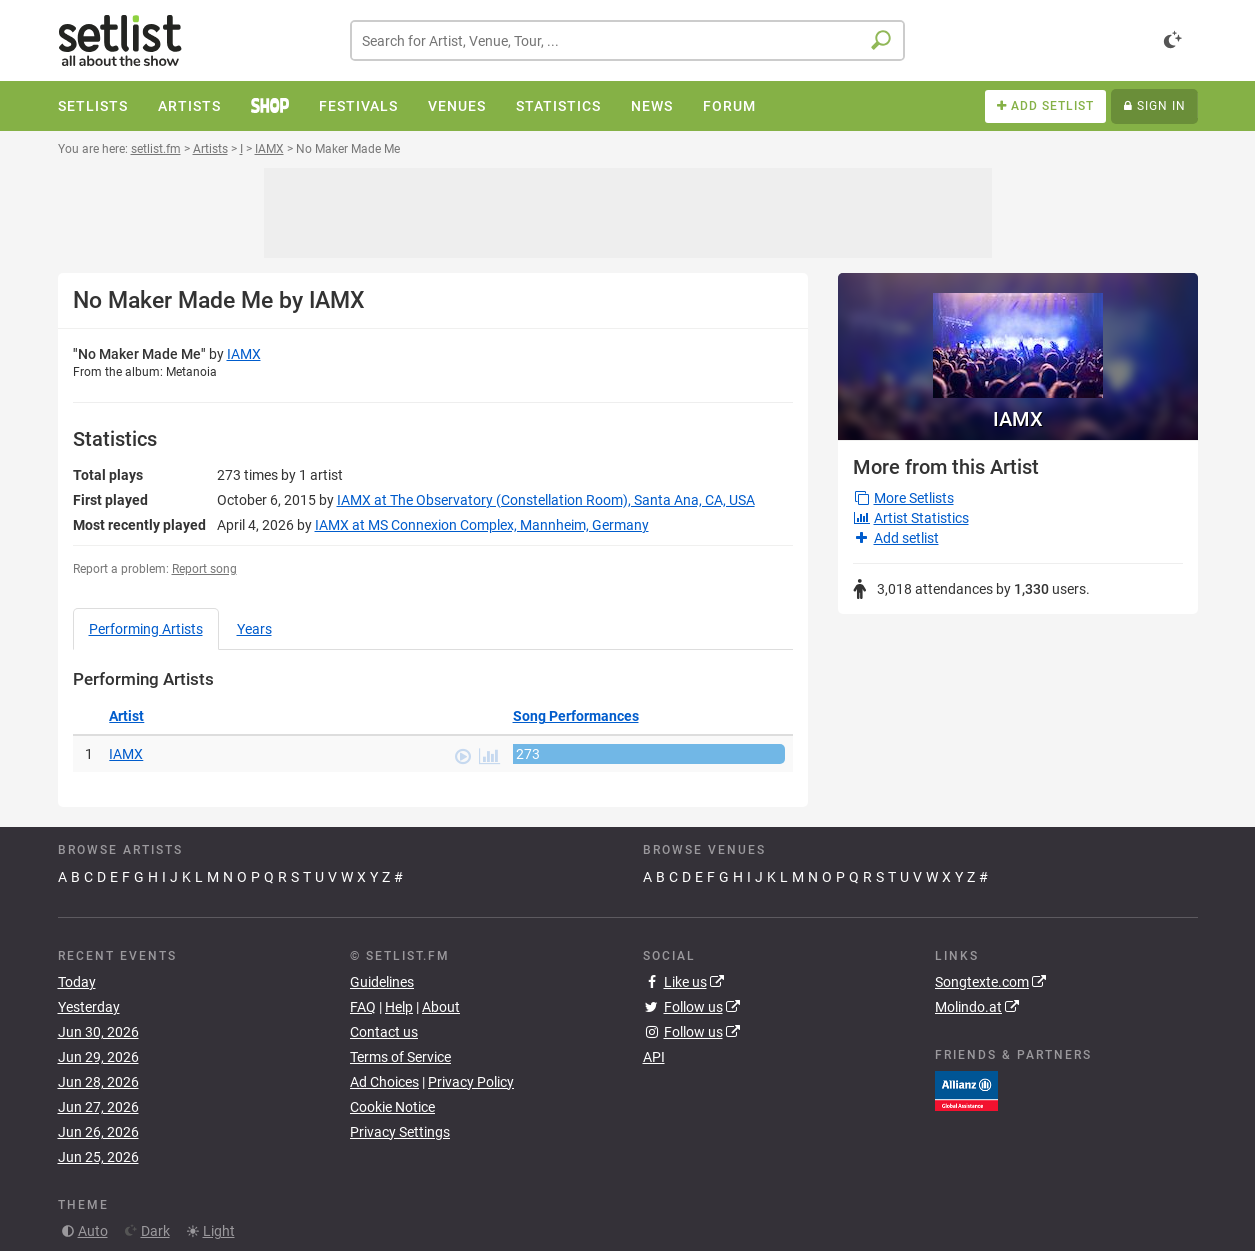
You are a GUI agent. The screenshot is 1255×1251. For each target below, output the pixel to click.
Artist (126, 716)
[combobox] (627, 40)
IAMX (244, 354)
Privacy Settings (400, 1132)
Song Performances (576, 716)
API (654, 1057)
